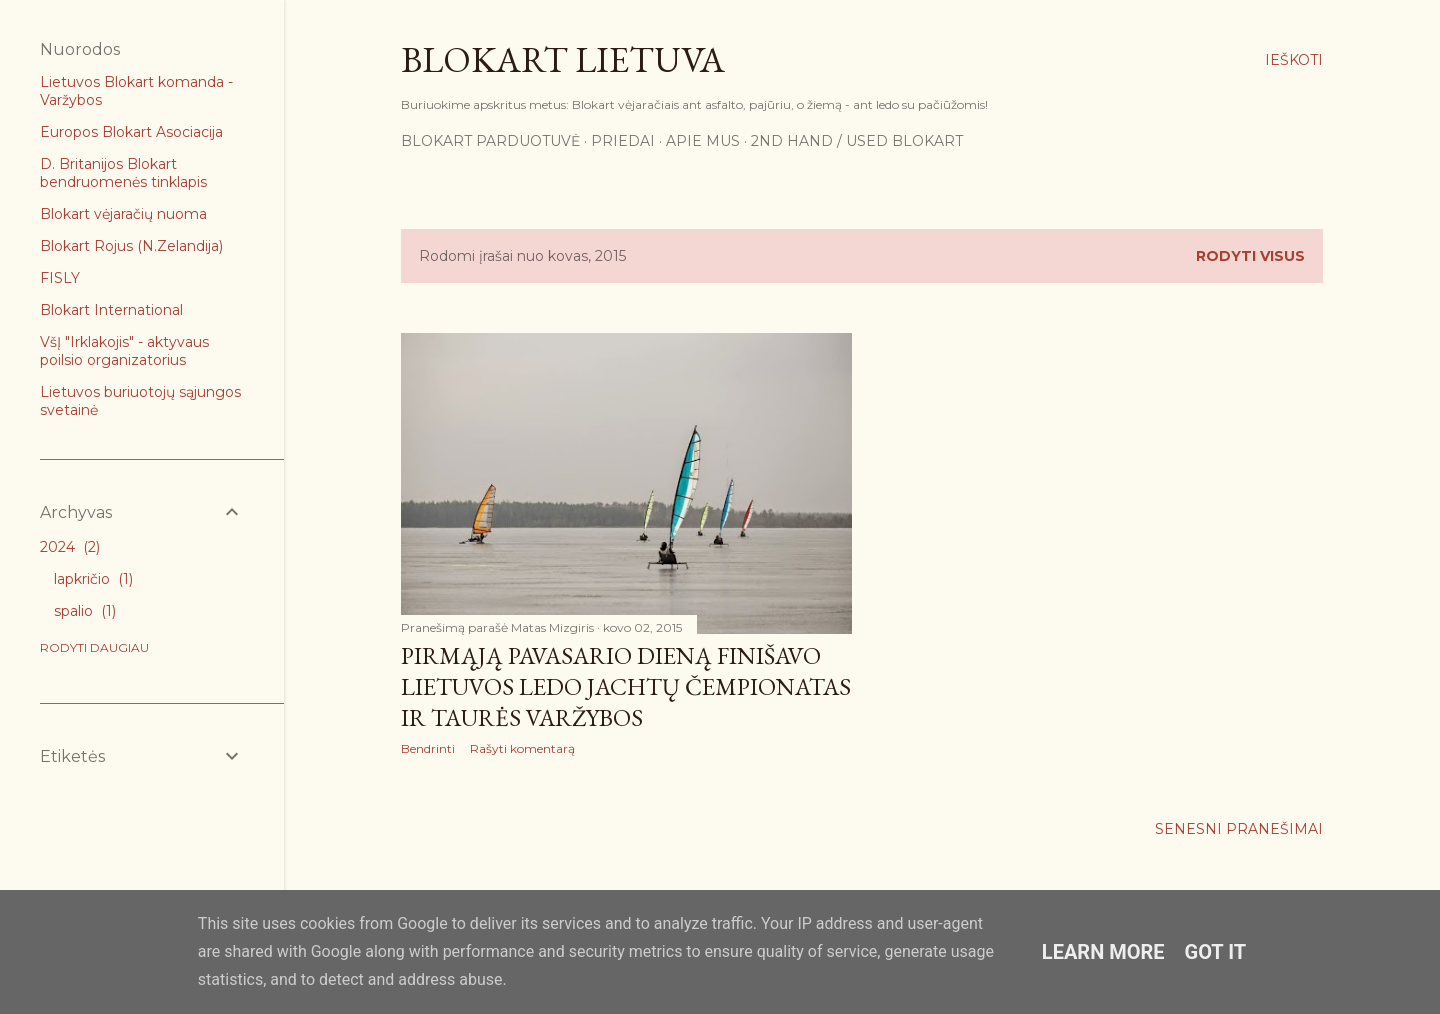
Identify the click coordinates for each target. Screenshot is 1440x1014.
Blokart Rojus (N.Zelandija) (131, 246)
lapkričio (93, 579)
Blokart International (111, 310)
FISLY (60, 278)
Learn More (1103, 952)
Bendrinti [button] (428, 748)
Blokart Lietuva (563, 59)
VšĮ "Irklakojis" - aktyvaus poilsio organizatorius (124, 351)
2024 (70, 547)
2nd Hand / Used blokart (857, 141)
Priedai (623, 141)
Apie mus (703, 141)
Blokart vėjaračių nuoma (123, 214)
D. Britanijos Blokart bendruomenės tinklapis (123, 173)
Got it (1216, 952)
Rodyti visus (1250, 256)
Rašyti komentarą (522, 748)
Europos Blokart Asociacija (131, 132)
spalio (85, 611)
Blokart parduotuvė (490, 141)
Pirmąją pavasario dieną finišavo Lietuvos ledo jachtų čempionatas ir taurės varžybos (626, 686)
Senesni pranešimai (1239, 829)
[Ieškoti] (1294, 60)
